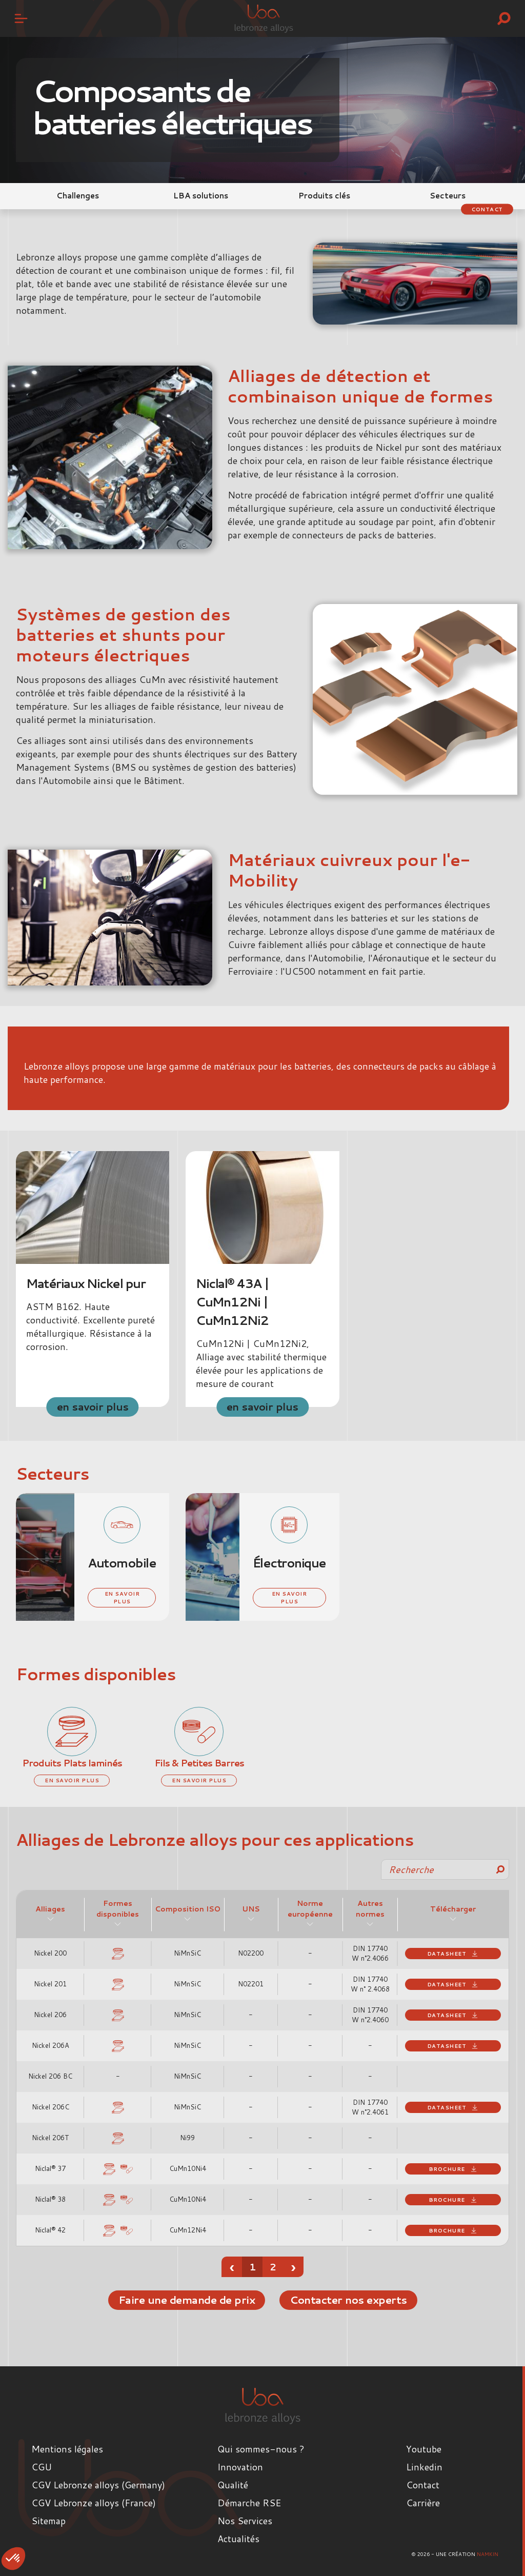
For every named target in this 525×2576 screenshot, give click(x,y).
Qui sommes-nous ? (261, 2449)
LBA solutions (200, 195)
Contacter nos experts (349, 2299)
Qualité (232, 2484)
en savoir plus (92, 1406)
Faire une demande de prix (184, 2299)
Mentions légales (67, 2449)
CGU (41, 2466)
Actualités (238, 2538)
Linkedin (424, 2466)
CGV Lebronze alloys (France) (93, 2502)
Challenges (77, 195)
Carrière (423, 2502)
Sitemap (48, 2520)
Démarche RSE (249, 2502)
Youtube (423, 2449)
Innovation (240, 2466)
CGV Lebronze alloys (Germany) (98, 2484)
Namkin (487, 2554)
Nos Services (244, 2520)
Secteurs (448, 195)
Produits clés (324, 195)
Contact (486, 208)
